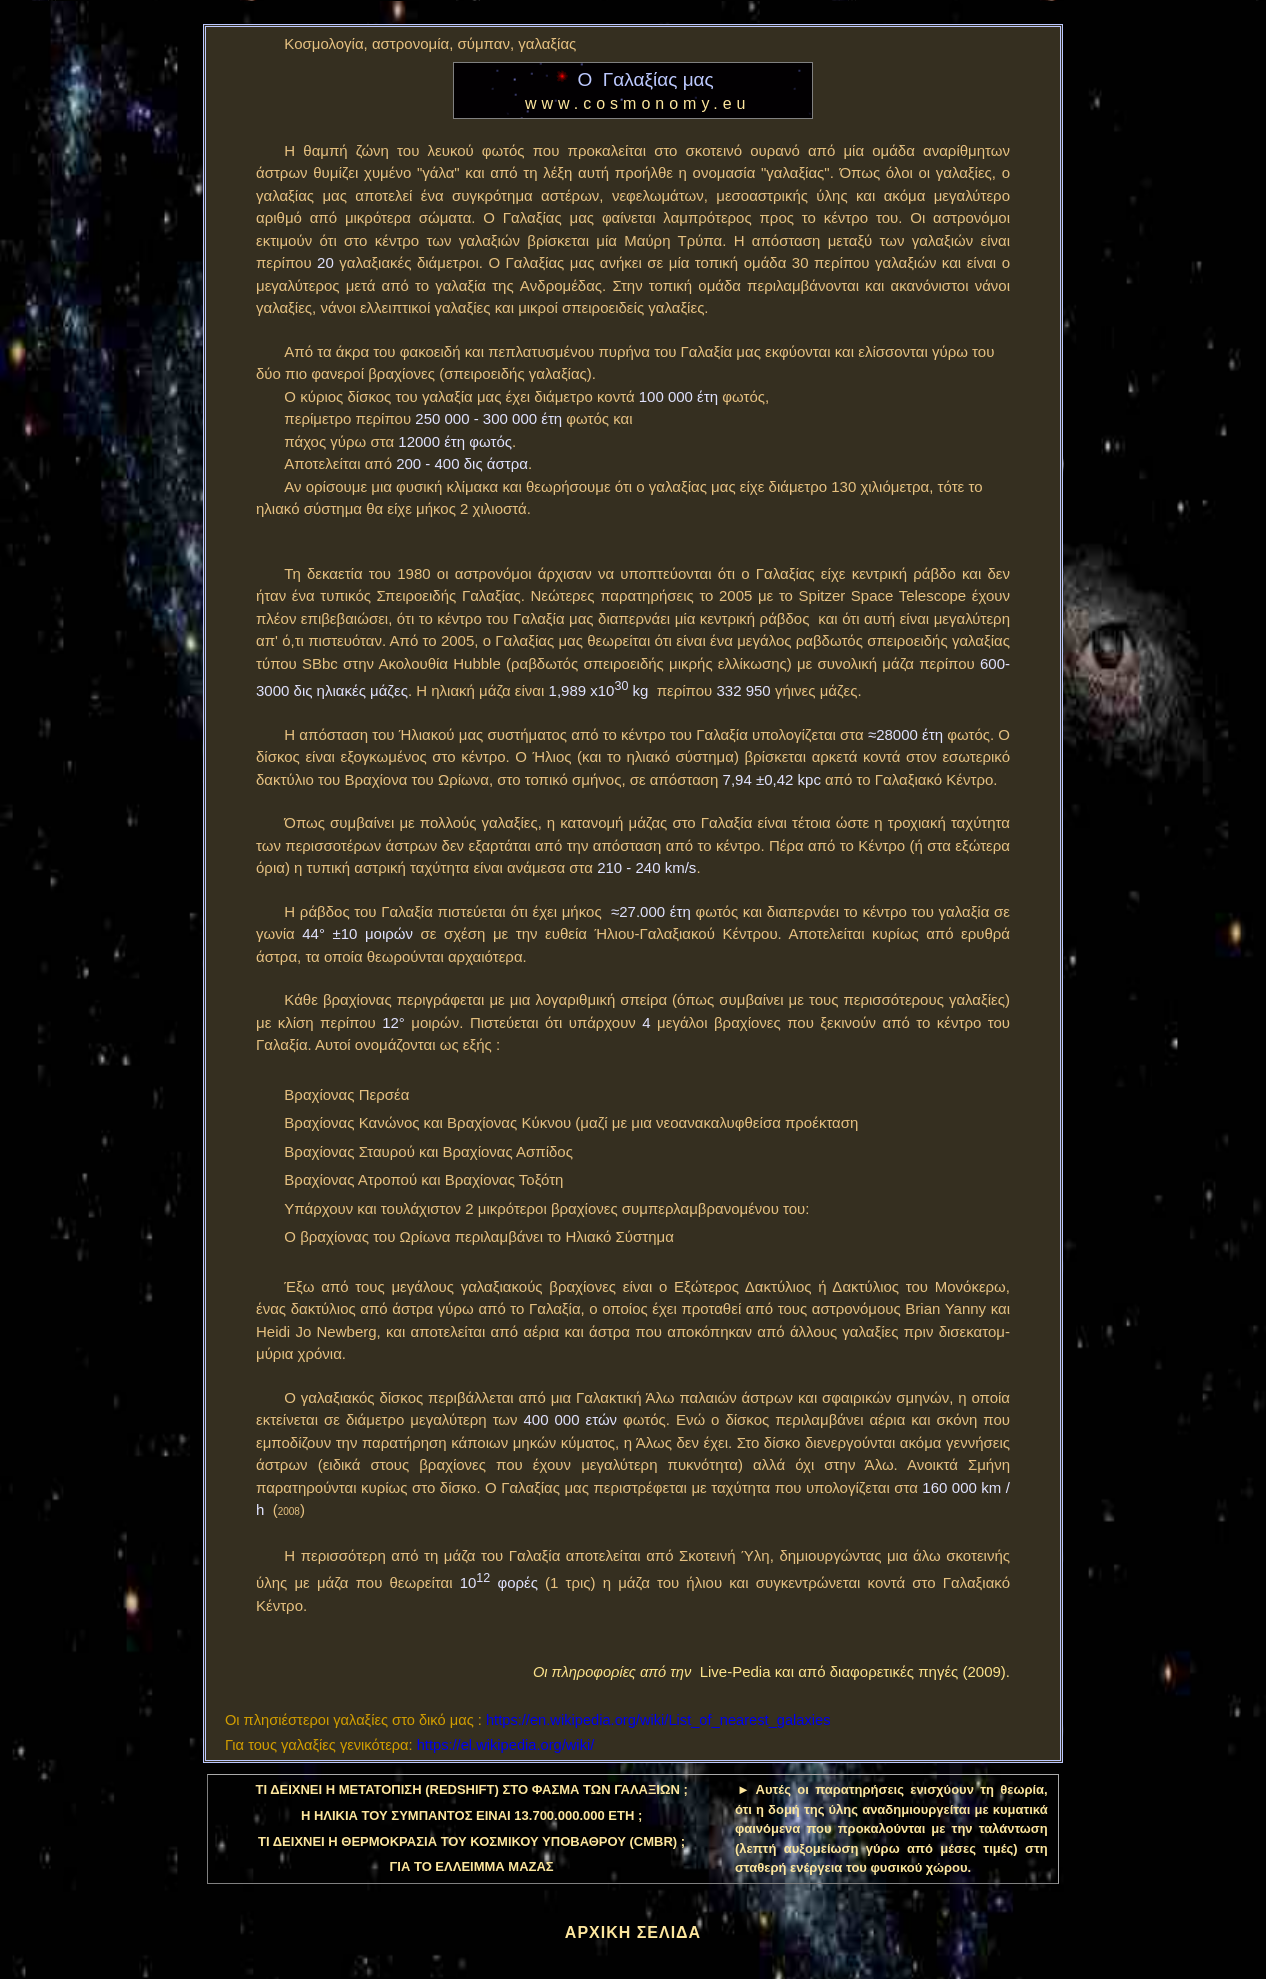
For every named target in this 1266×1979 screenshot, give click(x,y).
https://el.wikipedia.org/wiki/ (506, 1745)
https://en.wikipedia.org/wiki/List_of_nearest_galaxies (658, 1720)
